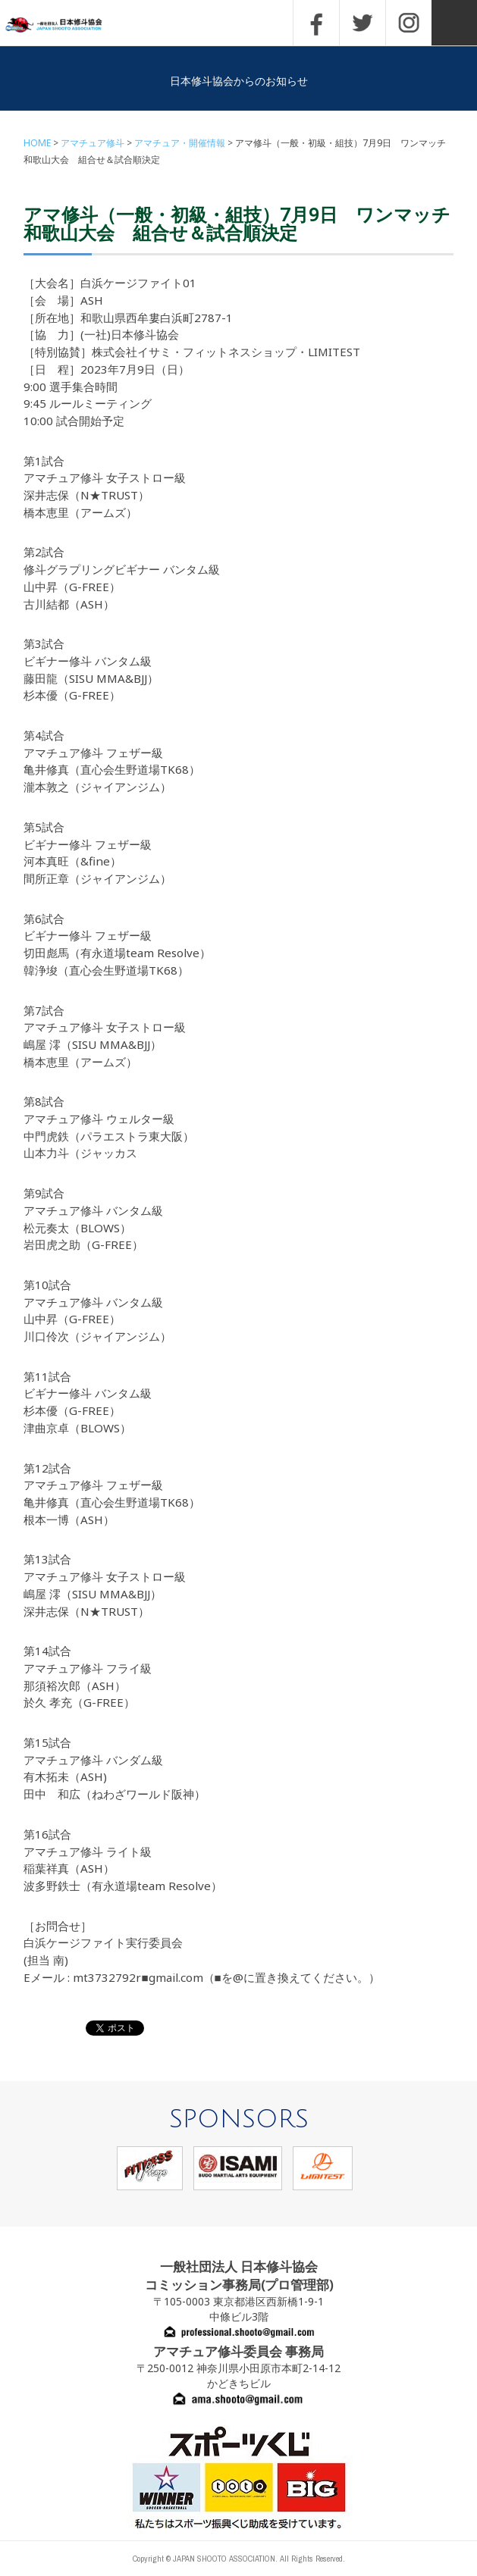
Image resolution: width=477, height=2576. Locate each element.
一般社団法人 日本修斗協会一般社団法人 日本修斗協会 (64, 25)
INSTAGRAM (408, 22)
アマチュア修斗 (92, 142)
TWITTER (362, 22)
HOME (37, 142)
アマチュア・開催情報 (179, 142)
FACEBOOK (316, 22)
